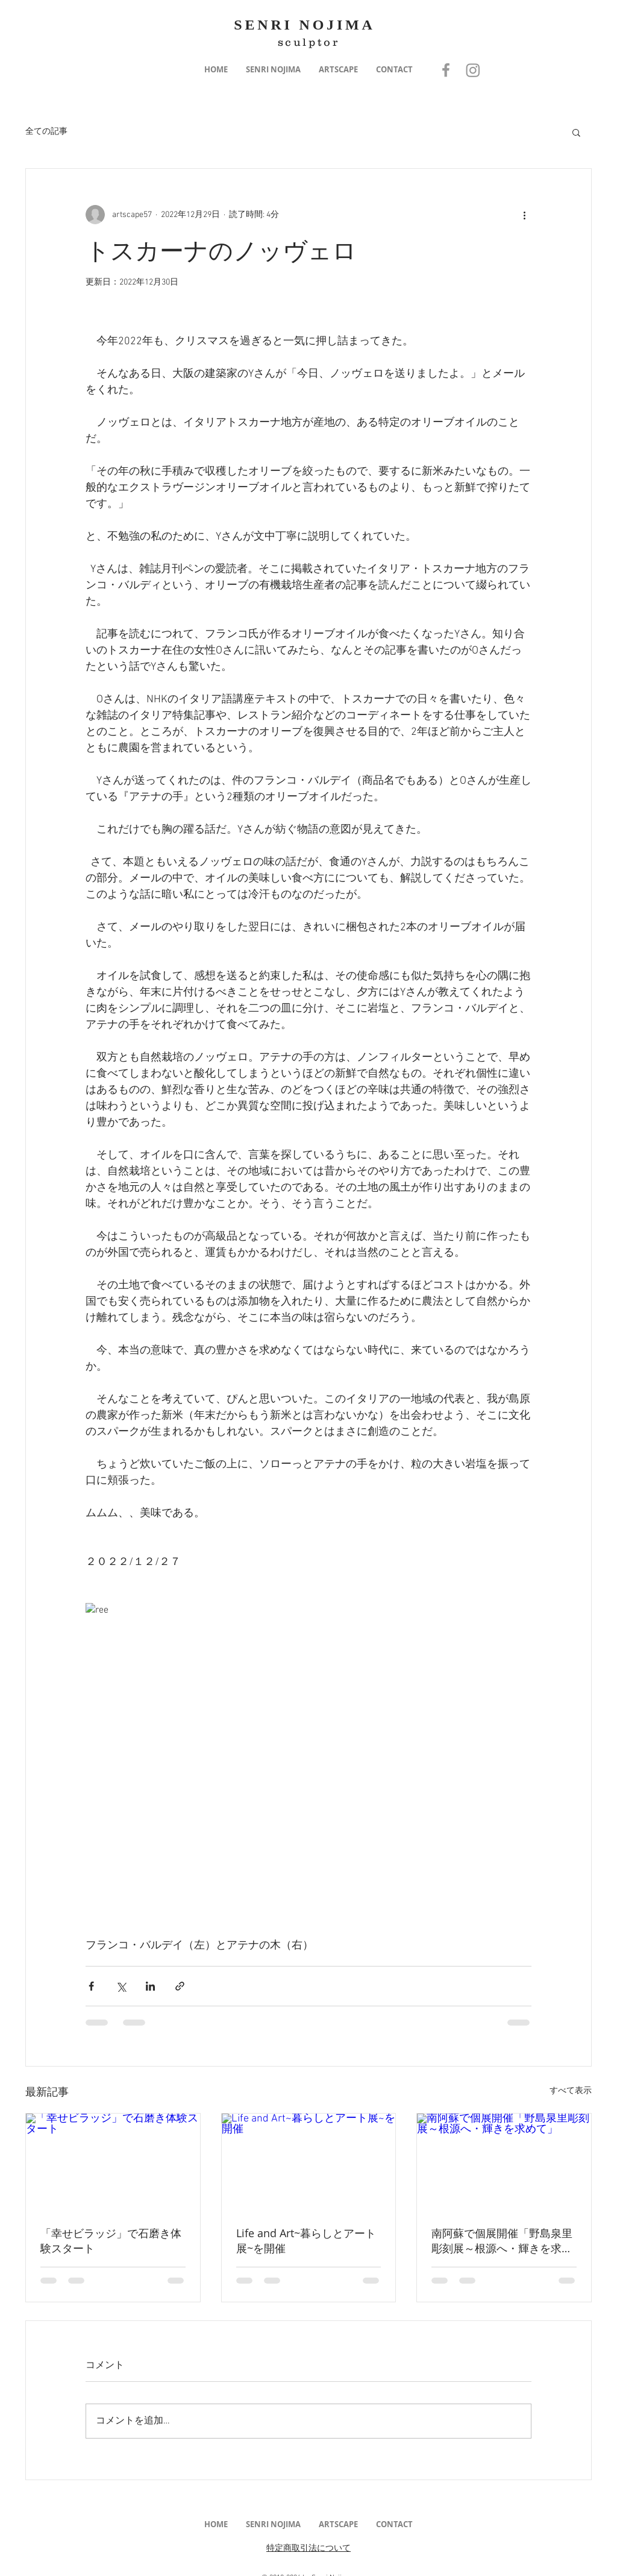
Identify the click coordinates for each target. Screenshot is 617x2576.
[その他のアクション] (524, 214)
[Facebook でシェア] (91, 1986)
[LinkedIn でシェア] (150, 1986)
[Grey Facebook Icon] (446, 70)
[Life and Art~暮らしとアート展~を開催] (309, 2162)
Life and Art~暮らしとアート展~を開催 (306, 2240)
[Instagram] (473, 70)
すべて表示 (571, 2091)
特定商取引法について (308, 2548)
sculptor (309, 42)
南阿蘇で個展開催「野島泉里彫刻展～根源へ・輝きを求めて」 (501, 2241)
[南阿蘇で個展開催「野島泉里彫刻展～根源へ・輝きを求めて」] (504, 2162)
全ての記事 (46, 132)
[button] (273, 69)
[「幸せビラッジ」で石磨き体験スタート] (113, 2162)
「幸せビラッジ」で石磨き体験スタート (110, 2240)
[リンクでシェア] (180, 1986)
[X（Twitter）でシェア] (121, 1986)
